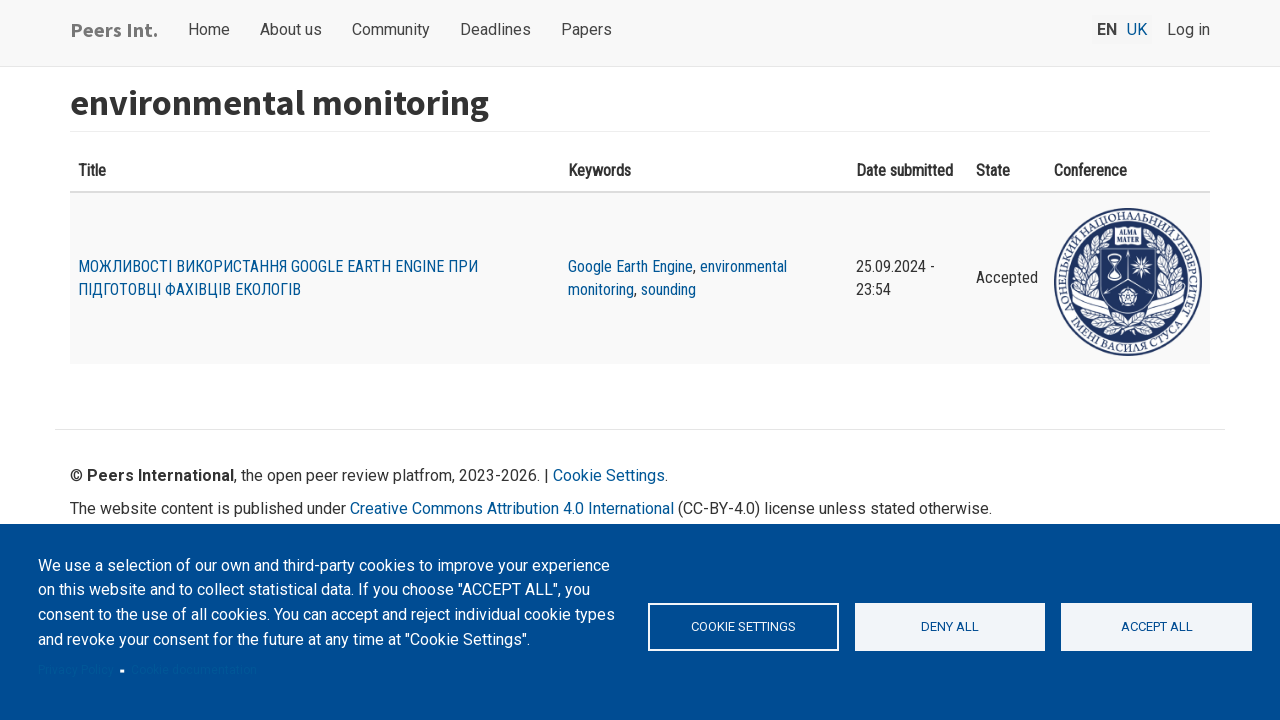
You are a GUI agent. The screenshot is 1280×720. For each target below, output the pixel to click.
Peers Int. (114, 29)
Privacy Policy (76, 670)
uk (1137, 29)
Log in (1188, 29)
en (1107, 29)
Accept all (1157, 626)
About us (291, 29)
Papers (586, 29)
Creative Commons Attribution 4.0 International (512, 508)
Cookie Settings (609, 475)
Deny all (950, 626)
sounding (668, 289)
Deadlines (495, 29)
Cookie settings (743, 626)
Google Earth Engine (630, 266)
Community (391, 29)
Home (209, 29)
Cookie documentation (194, 670)
